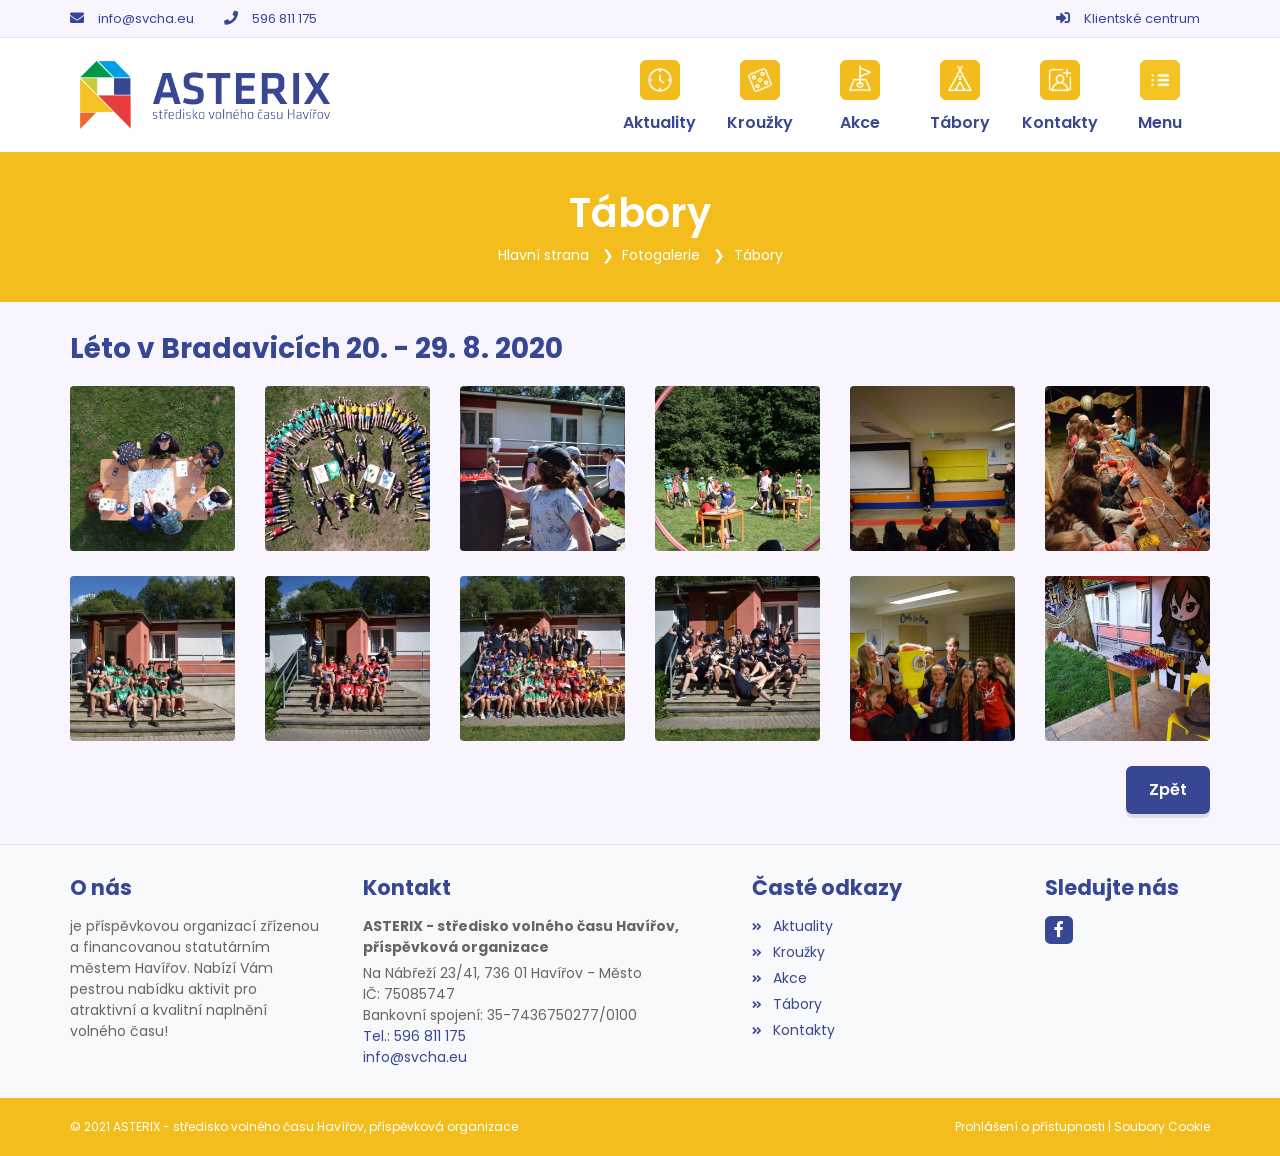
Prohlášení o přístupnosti (1030, 1126)
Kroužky (788, 952)
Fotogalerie (661, 255)
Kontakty (793, 1030)
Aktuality (792, 926)
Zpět (1168, 789)
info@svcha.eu (146, 18)
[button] (1160, 95)
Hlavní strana (543, 255)
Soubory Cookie (1162, 1126)
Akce (779, 978)
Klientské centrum (1142, 18)
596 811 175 (284, 18)
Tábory (758, 255)
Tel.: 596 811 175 (414, 1036)
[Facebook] (1059, 930)
